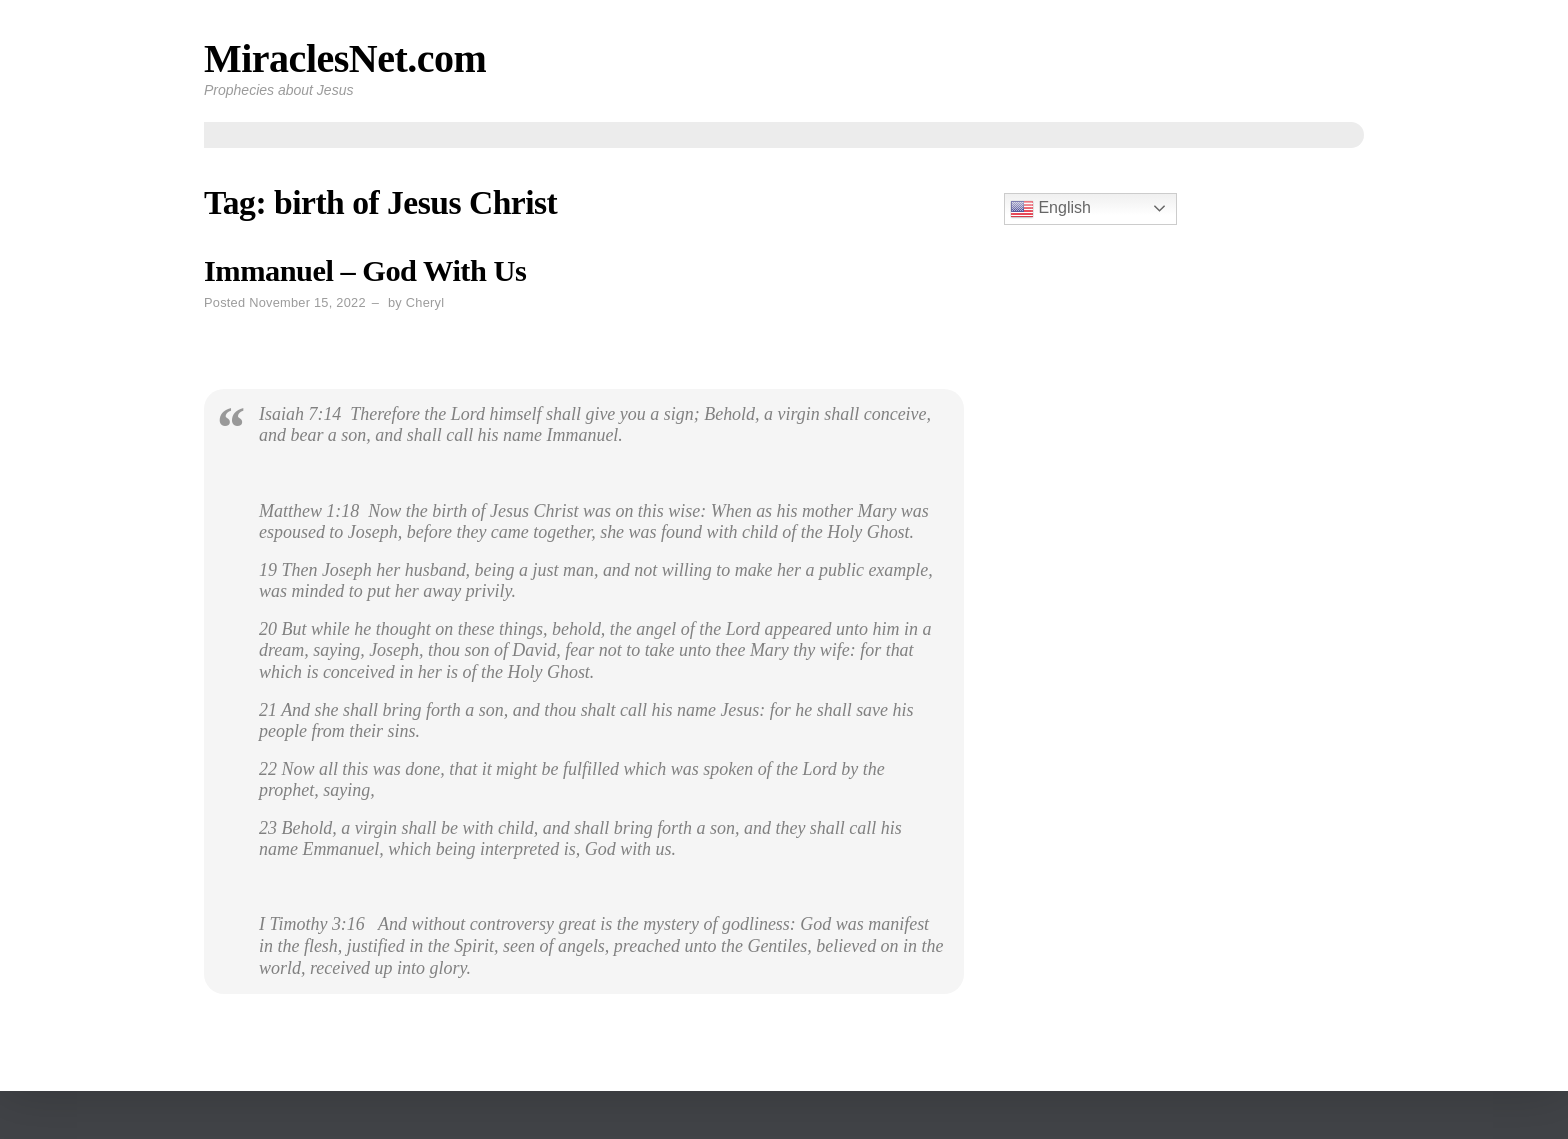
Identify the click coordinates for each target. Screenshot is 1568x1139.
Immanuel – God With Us (365, 271)
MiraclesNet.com (345, 58)
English (1050, 209)
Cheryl (425, 302)
